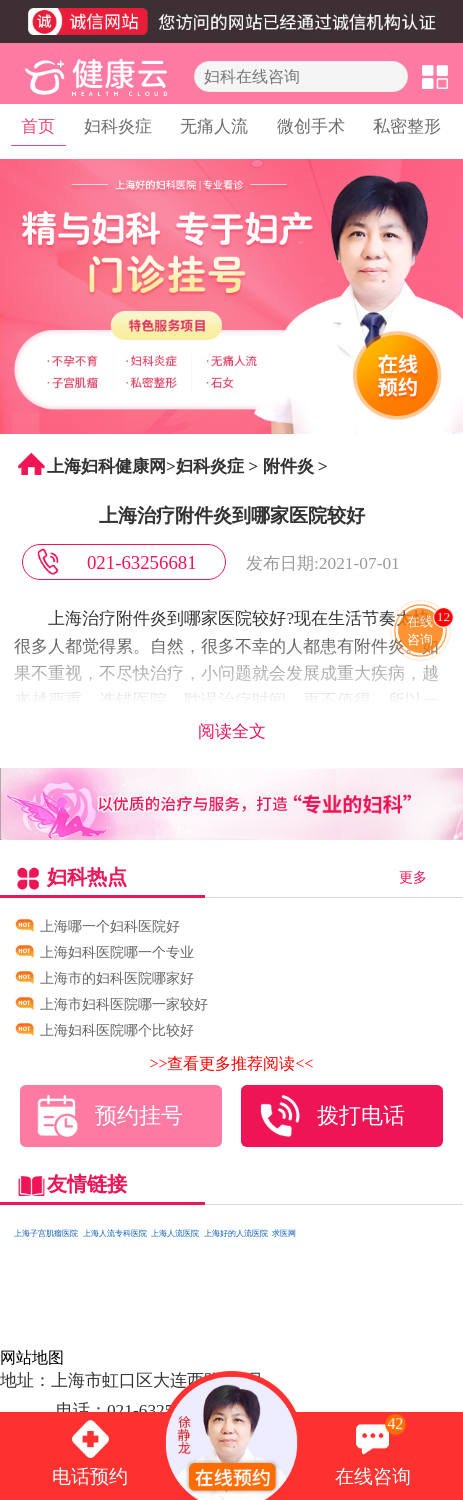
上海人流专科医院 (115, 1233)
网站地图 (32, 1357)
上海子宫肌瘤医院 (46, 1233)
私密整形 (407, 127)
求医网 (284, 1233)
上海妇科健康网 (106, 466)
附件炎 (288, 466)
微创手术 (311, 127)
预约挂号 (139, 1116)
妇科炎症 (118, 127)
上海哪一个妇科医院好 (110, 926)
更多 (413, 877)
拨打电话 (361, 1116)
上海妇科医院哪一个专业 (117, 952)
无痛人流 (214, 127)
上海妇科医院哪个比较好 (117, 1030)
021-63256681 (142, 562)
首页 (38, 127)
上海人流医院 (175, 1233)
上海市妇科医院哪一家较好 (124, 1004)
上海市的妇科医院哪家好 (117, 978)
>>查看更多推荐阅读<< (232, 1063)
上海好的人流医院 (236, 1233)
